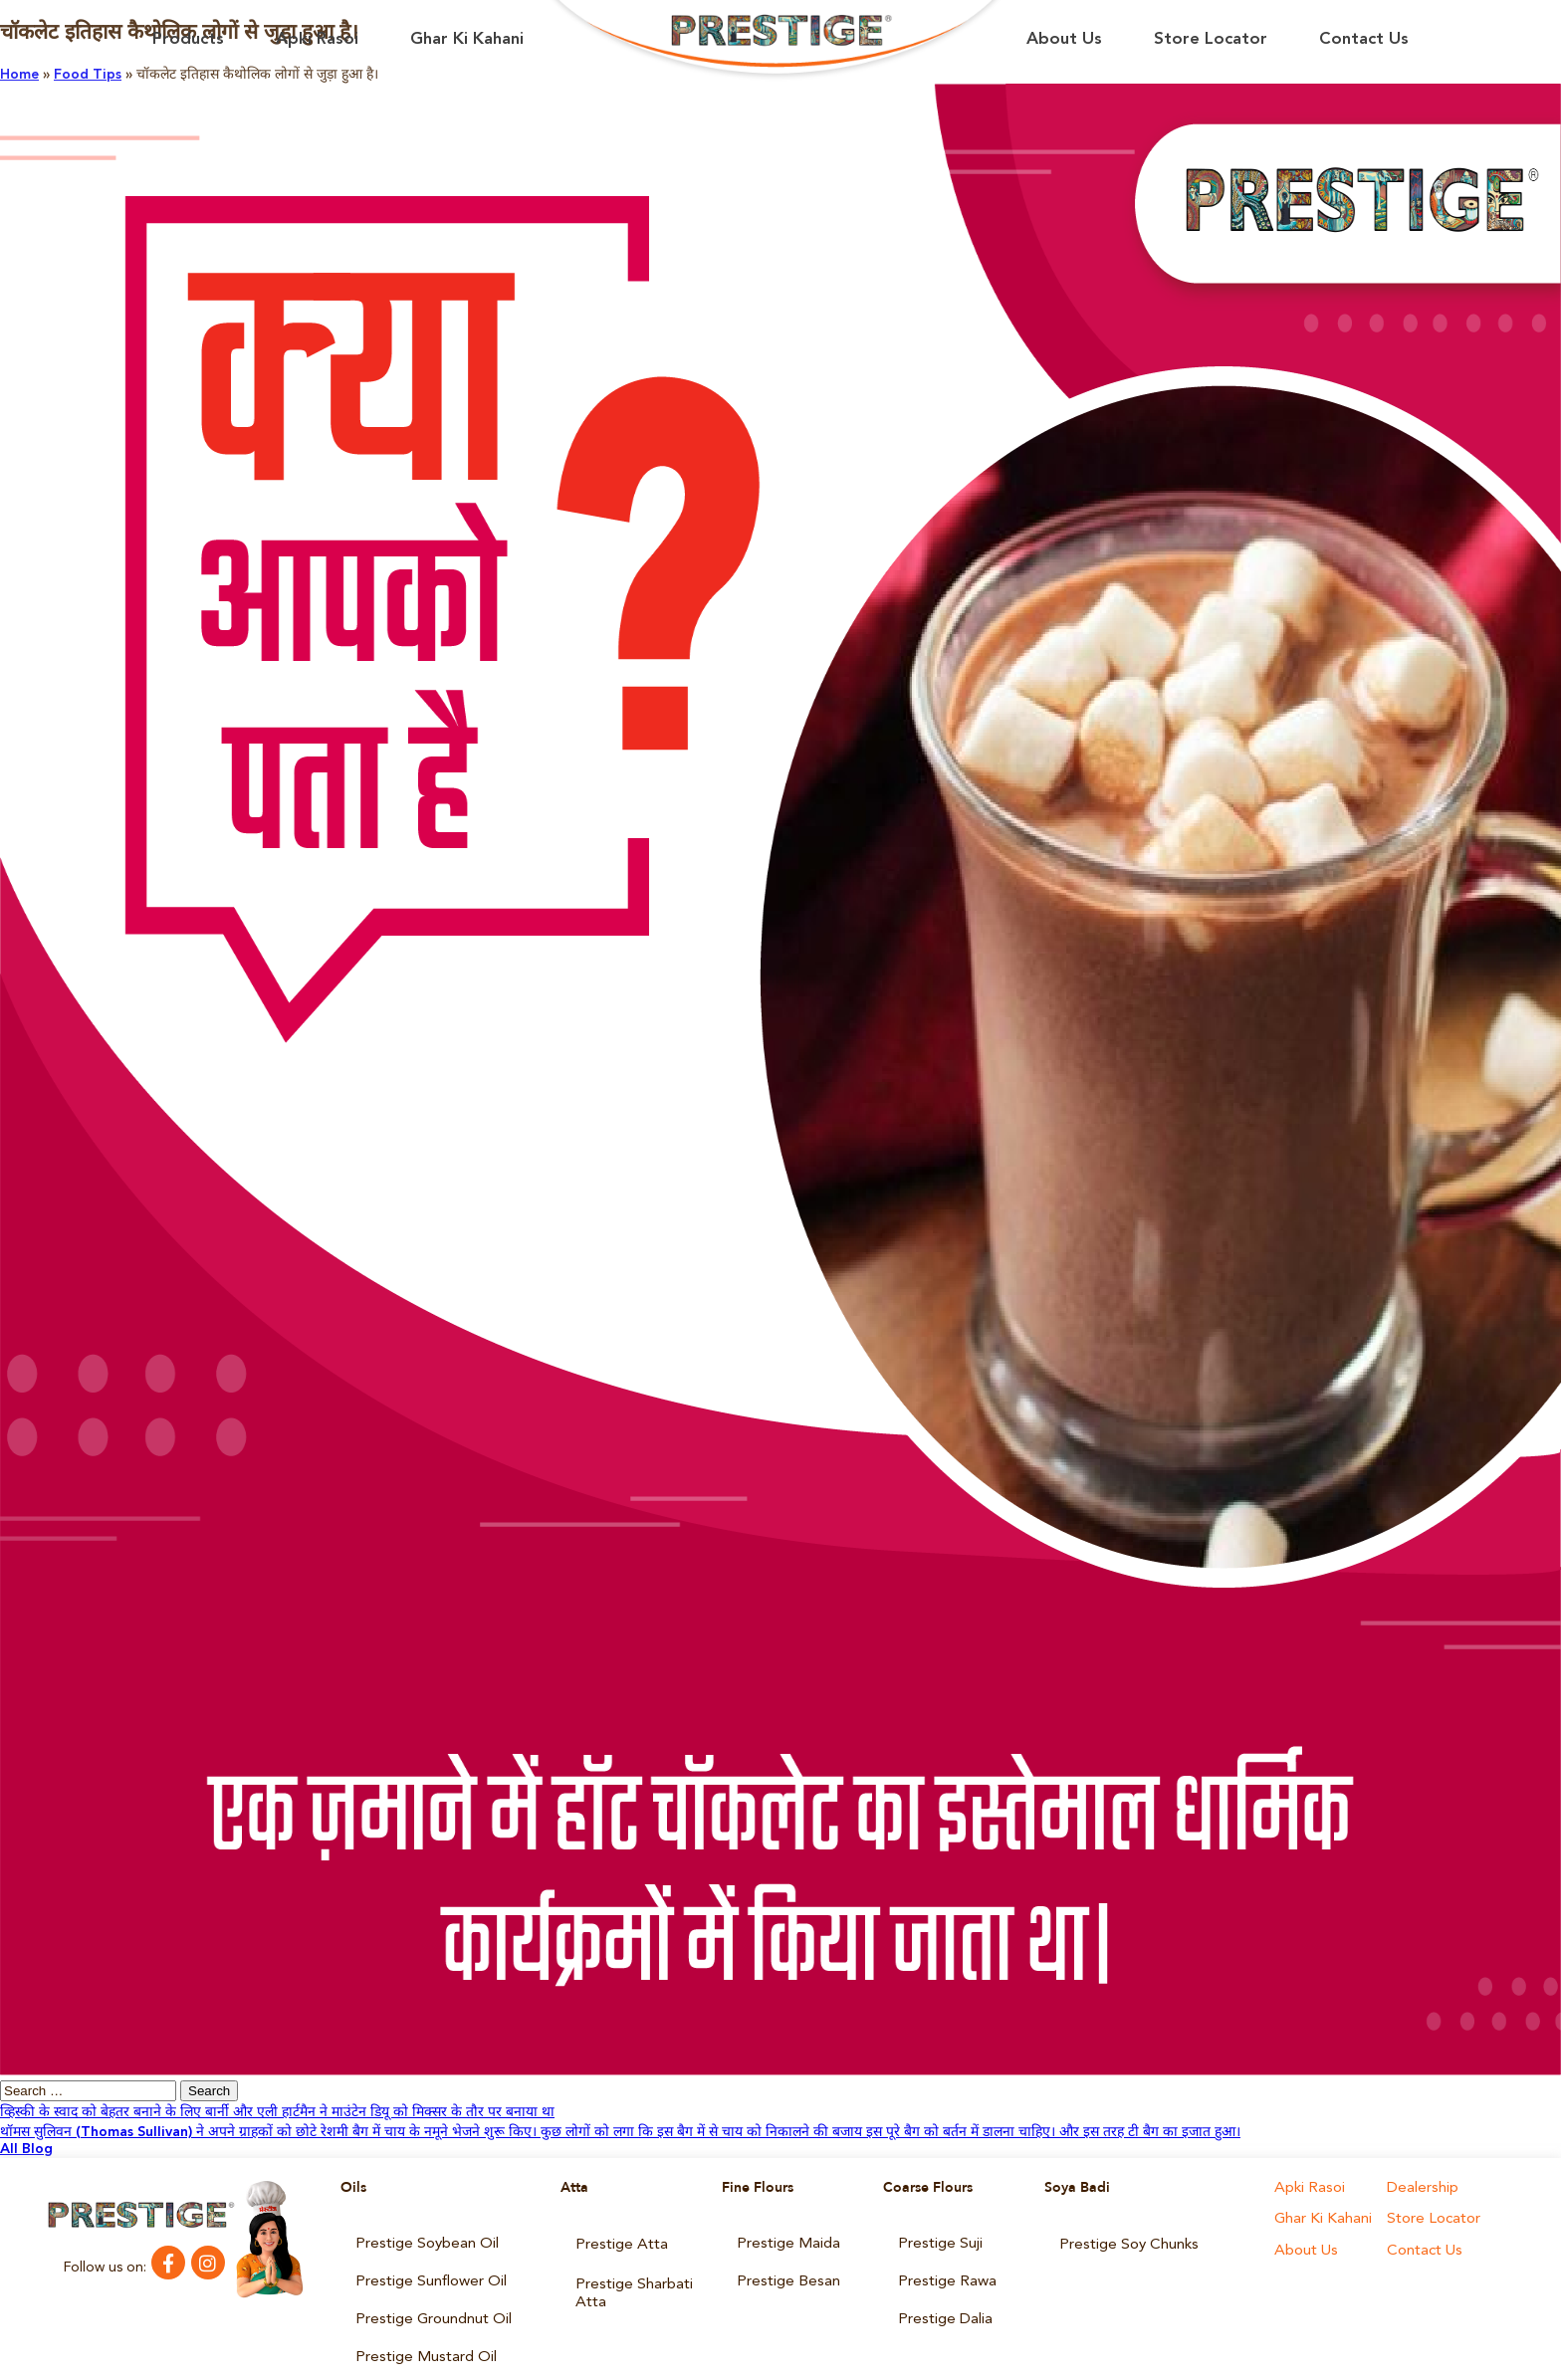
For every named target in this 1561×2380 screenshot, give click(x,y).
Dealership (1420, 2188)
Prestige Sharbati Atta (630, 2276)
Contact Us (1364, 39)
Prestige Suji (937, 2240)
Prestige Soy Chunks (1124, 2240)
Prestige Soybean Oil (422, 2240)
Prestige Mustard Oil (420, 2329)
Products (188, 39)
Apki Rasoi (317, 39)
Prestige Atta (617, 2240)
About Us (1064, 39)
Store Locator (1210, 39)
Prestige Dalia (942, 2299)
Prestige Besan (784, 2269)
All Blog (26, 2149)
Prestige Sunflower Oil (426, 2269)
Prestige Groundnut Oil (429, 2299)
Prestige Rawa (943, 2269)
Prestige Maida (784, 2240)
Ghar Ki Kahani (467, 39)
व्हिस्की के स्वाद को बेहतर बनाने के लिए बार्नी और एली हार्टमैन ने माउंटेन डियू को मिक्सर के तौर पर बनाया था (277, 2112)
